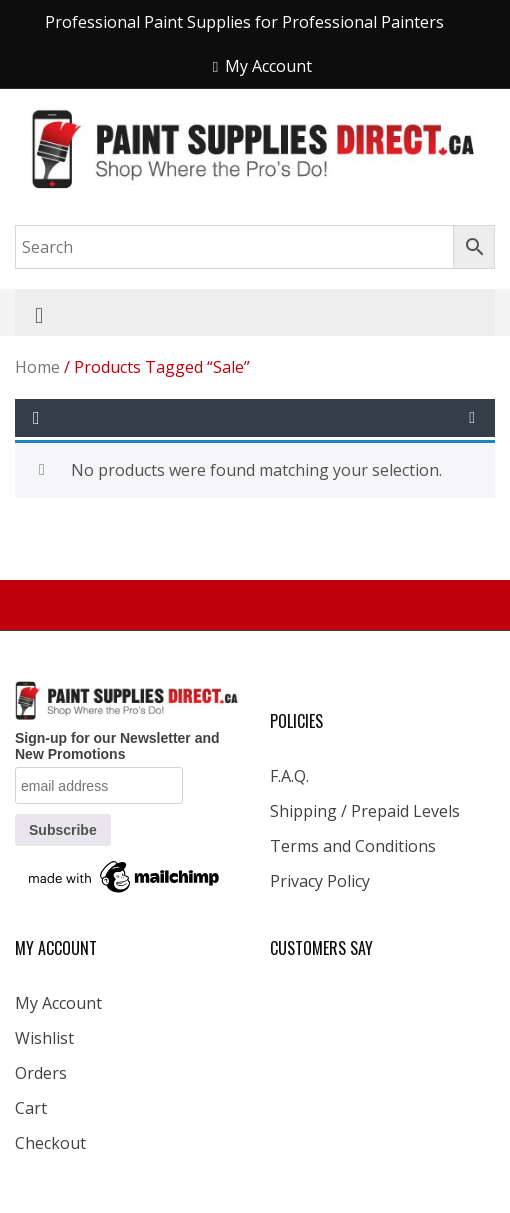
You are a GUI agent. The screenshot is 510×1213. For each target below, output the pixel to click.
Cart (31, 1108)
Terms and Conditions (353, 846)
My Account (58, 1003)
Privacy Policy (320, 881)
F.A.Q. (289, 776)
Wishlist (44, 1038)
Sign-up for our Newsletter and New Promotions (117, 746)
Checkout (50, 1143)
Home (37, 367)
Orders (41, 1073)
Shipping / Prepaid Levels (365, 811)
